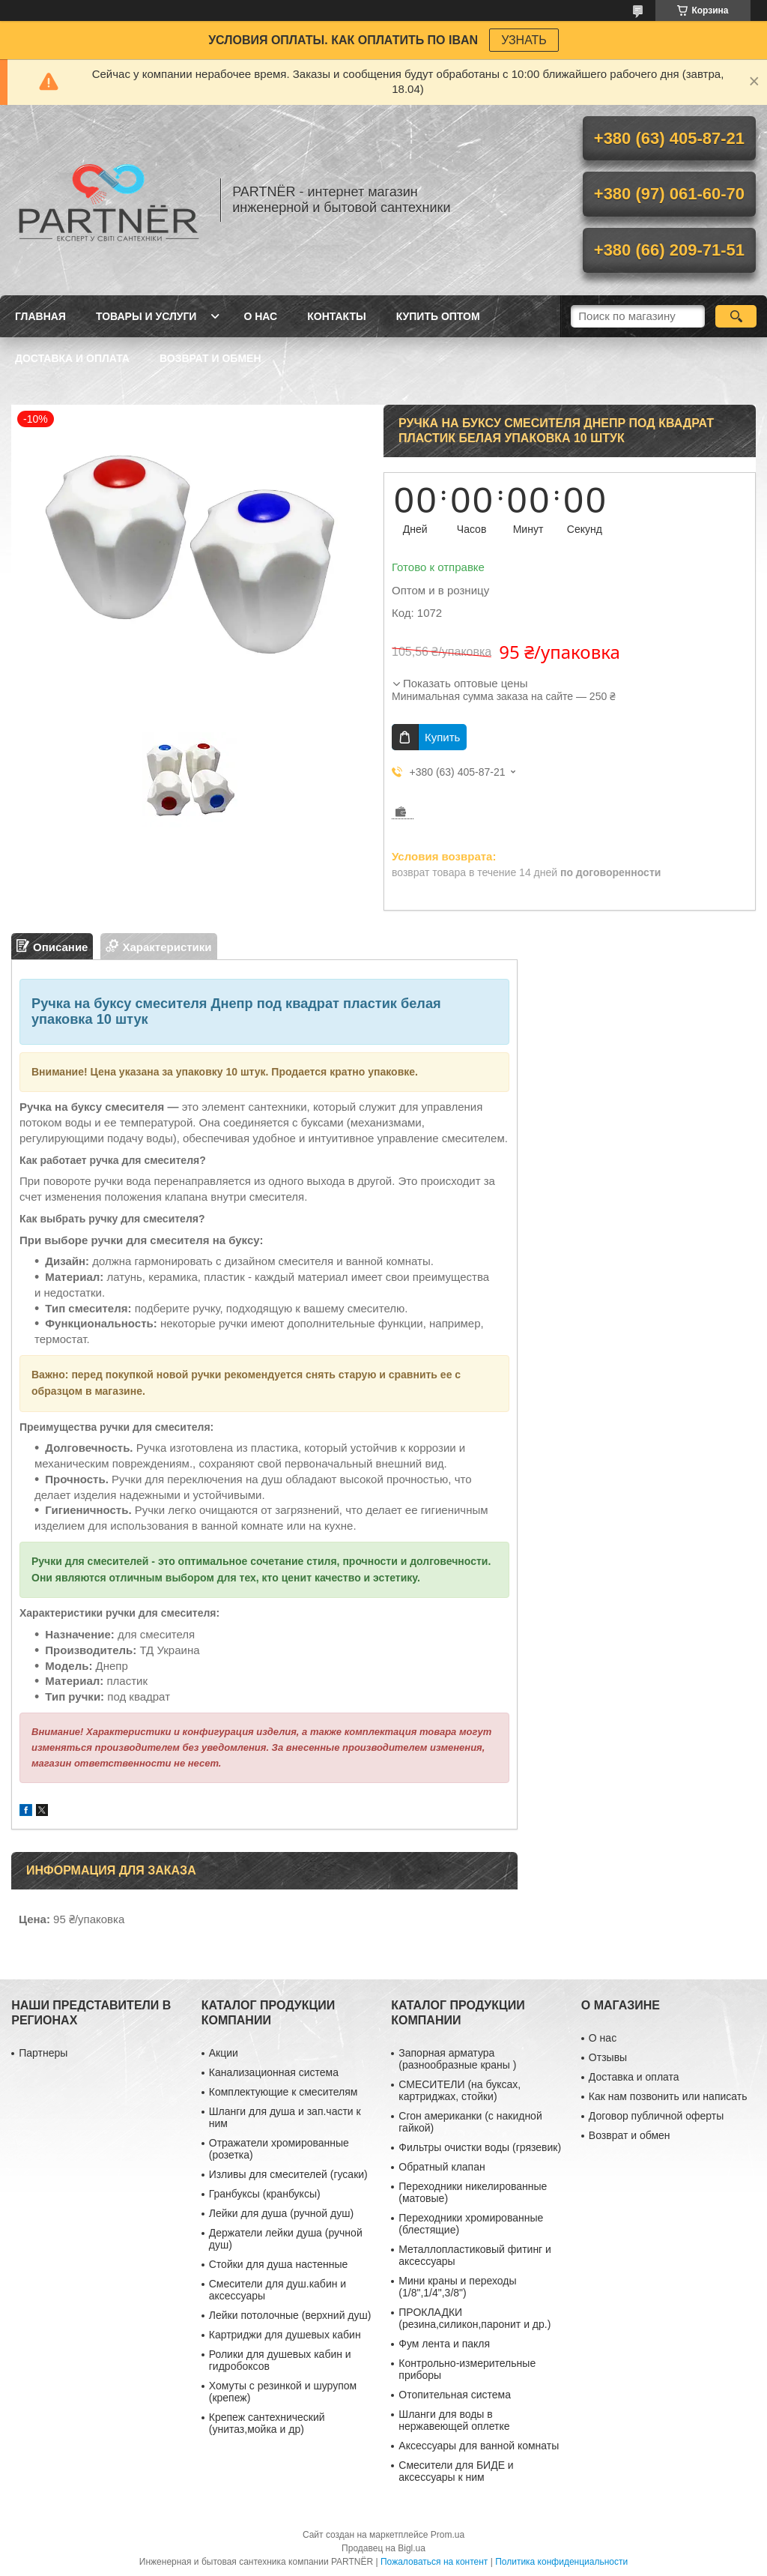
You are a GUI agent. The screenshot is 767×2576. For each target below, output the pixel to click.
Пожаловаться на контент (434, 2562)
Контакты (336, 316)
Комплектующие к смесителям (283, 2092)
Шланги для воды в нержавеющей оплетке (453, 2420)
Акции (223, 2053)
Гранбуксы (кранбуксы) (265, 2194)
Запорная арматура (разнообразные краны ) (457, 2059)
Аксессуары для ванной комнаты (478, 2446)
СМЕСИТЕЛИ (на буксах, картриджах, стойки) (459, 2090)
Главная (40, 316)
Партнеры (43, 2053)
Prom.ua (447, 2535)
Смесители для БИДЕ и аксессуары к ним (455, 2471)
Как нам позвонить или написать (668, 2096)
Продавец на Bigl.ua (383, 2548)
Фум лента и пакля (444, 2344)
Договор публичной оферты (656, 2116)
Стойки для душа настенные (278, 2264)
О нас (260, 316)
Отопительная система (454, 2395)
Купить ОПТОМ (438, 316)
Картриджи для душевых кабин (285, 2335)
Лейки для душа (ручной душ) (281, 2213)
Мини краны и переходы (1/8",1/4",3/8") (457, 2287)
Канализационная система (274, 2072)
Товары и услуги (146, 316)
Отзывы (608, 2057)
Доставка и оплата (72, 358)
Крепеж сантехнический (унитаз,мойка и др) (267, 2423)
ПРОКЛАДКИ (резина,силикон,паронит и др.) (474, 2318)
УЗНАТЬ (524, 40)
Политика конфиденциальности (561, 2562)
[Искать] (736, 316)
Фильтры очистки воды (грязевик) (479, 2147)
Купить (442, 737)
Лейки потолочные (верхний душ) (290, 2315)
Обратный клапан (441, 2167)
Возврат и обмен (210, 358)
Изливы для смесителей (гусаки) (288, 2174)
